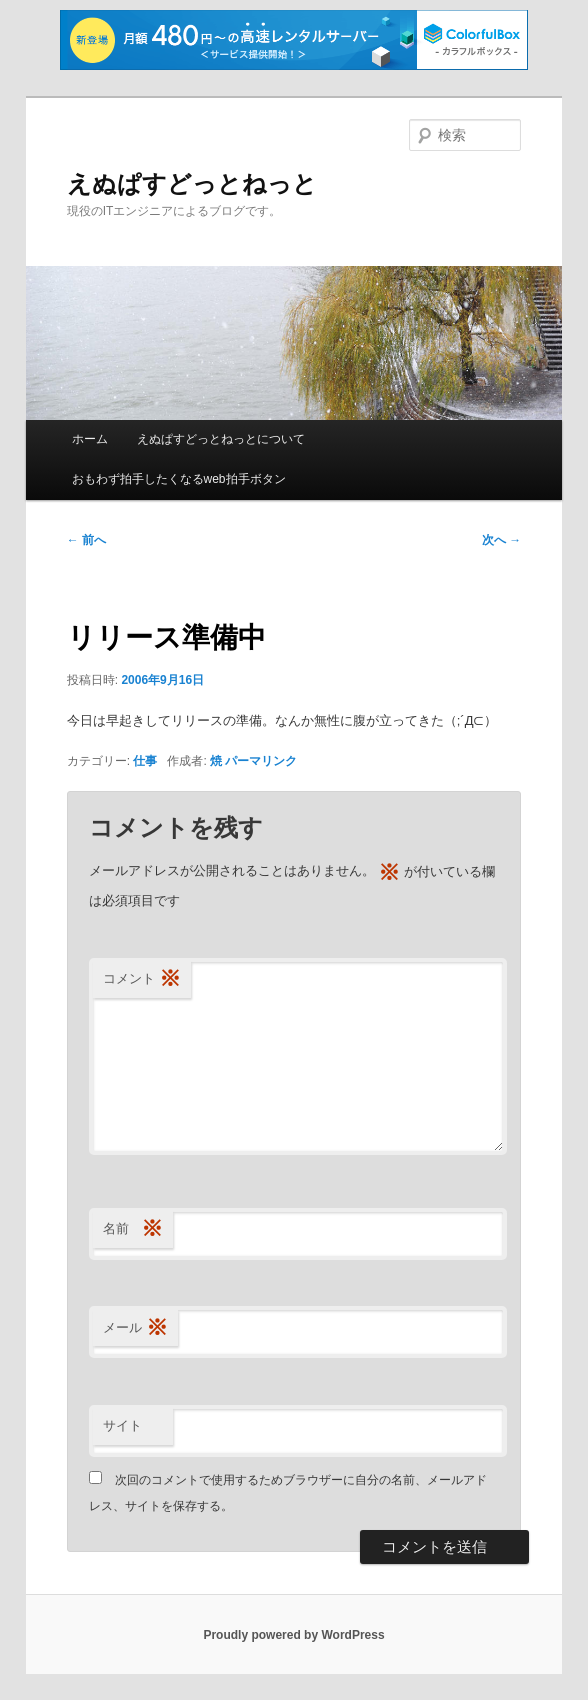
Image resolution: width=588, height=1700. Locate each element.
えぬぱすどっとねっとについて (221, 439)
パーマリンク (261, 761)
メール (135, 1328)
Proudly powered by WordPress (293, 1635)
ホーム (90, 439)
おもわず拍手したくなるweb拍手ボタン (179, 479)
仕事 (145, 761)
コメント (142, 979)
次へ (501, 540)
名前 (133, 1229)
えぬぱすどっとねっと (192, 183)
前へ (86, 540)
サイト (122, 1425)
